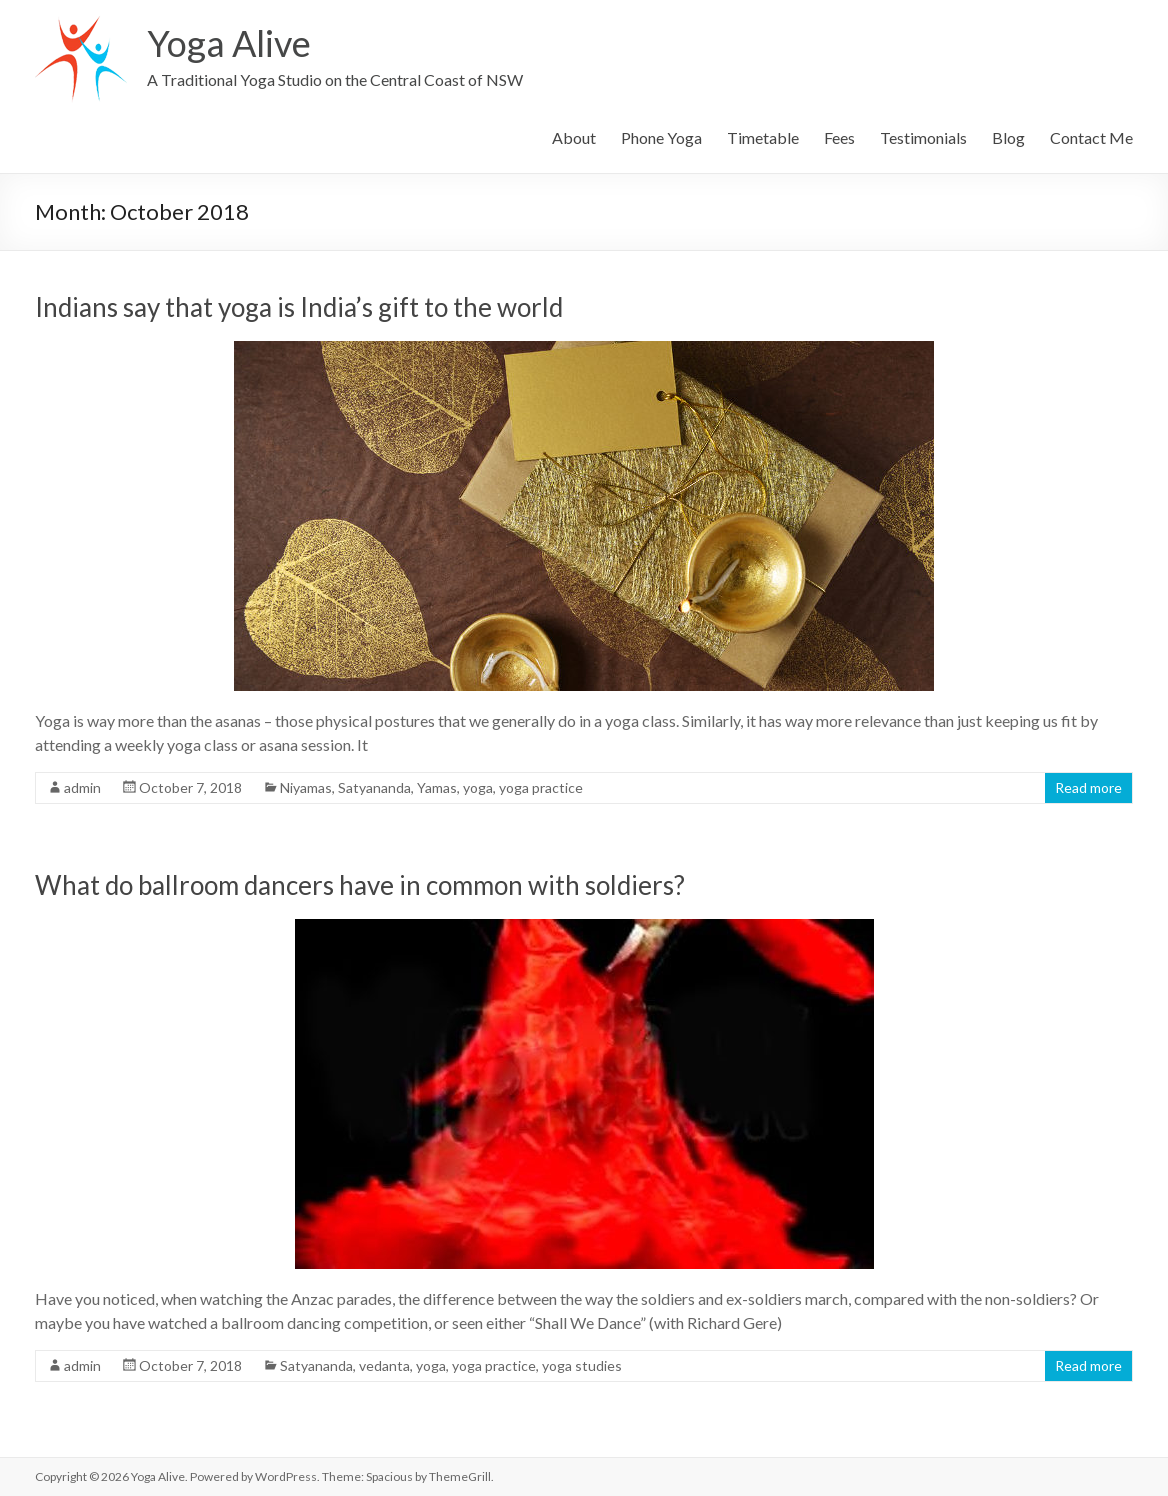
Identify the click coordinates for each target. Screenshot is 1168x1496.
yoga (478, 787)
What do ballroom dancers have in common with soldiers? (360, 885)
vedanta (384, 1365)
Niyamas (306, 787)
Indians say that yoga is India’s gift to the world (299, 307)
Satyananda (374, 787)
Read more (1088, 787)
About (574, 137)
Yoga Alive (229, 43)
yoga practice (541, 787)
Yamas (437, 787)
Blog (1008, 137)
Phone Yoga (661, 137)
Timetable (763, 137)
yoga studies (582, 1365)
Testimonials (923, 137)
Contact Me (1091, 137)
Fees (839, 137)
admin (82, 787)
